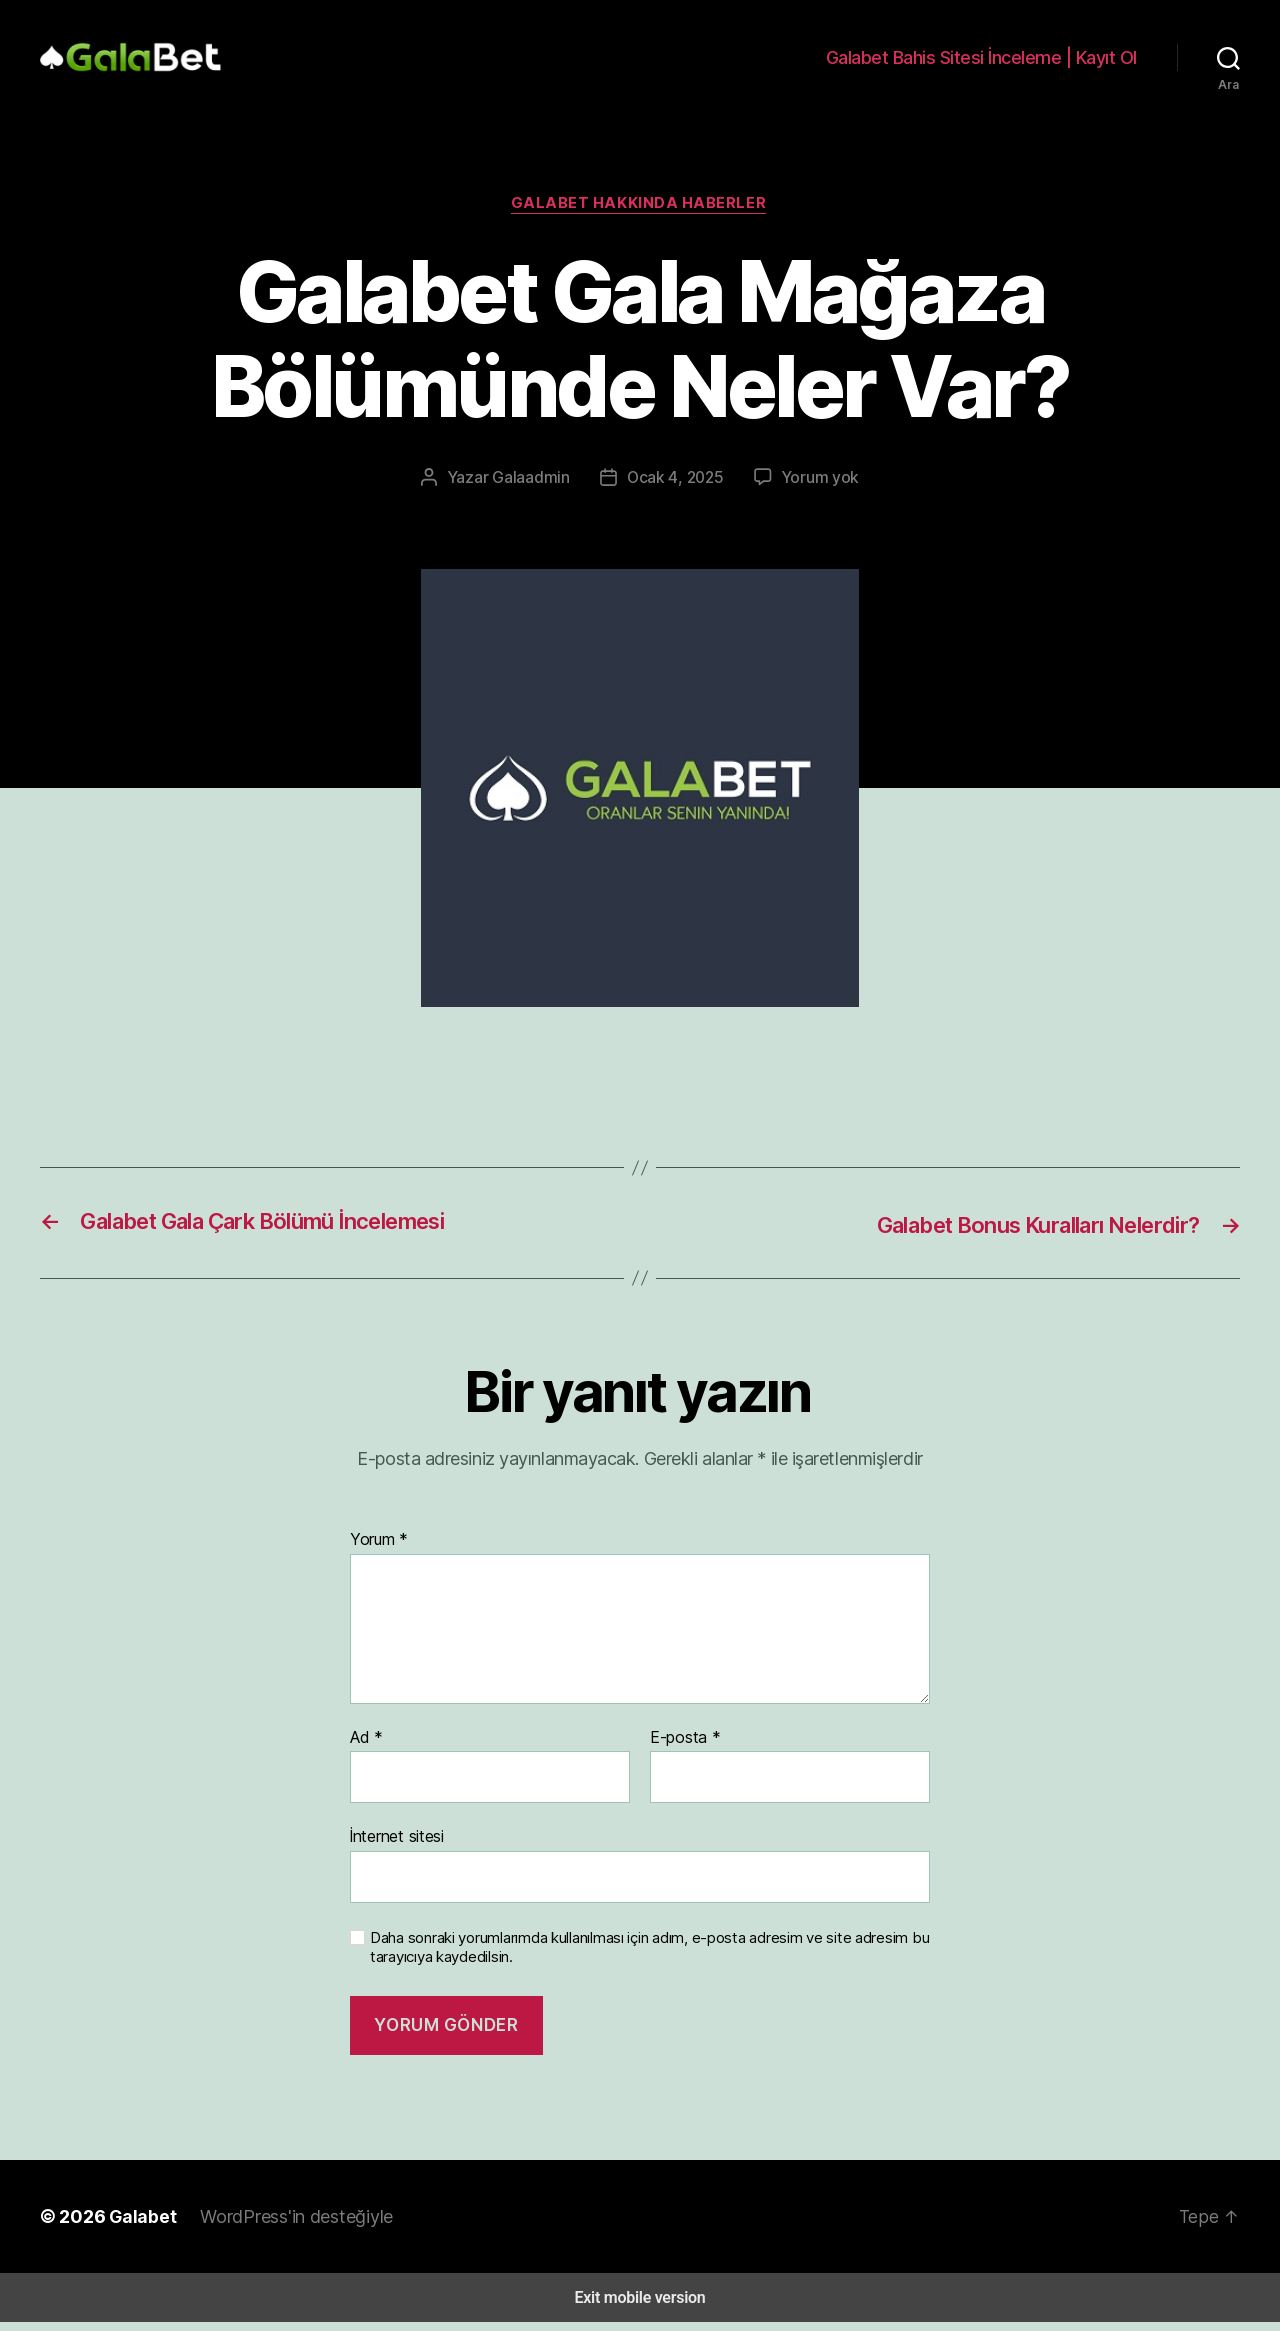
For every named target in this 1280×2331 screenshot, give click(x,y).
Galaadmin (534, 491)
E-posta (681, 1750)
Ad (364, 1750)
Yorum (377, 1552)
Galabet (133, 2225)
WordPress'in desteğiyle (283, 2225)
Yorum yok (815, 491)
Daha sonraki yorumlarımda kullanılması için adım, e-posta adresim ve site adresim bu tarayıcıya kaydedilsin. (645, 1956)
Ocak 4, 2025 (675, 491)
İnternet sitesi (395, 1848)
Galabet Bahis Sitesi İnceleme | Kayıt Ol (987, 64)
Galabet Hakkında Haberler (639, 217)
